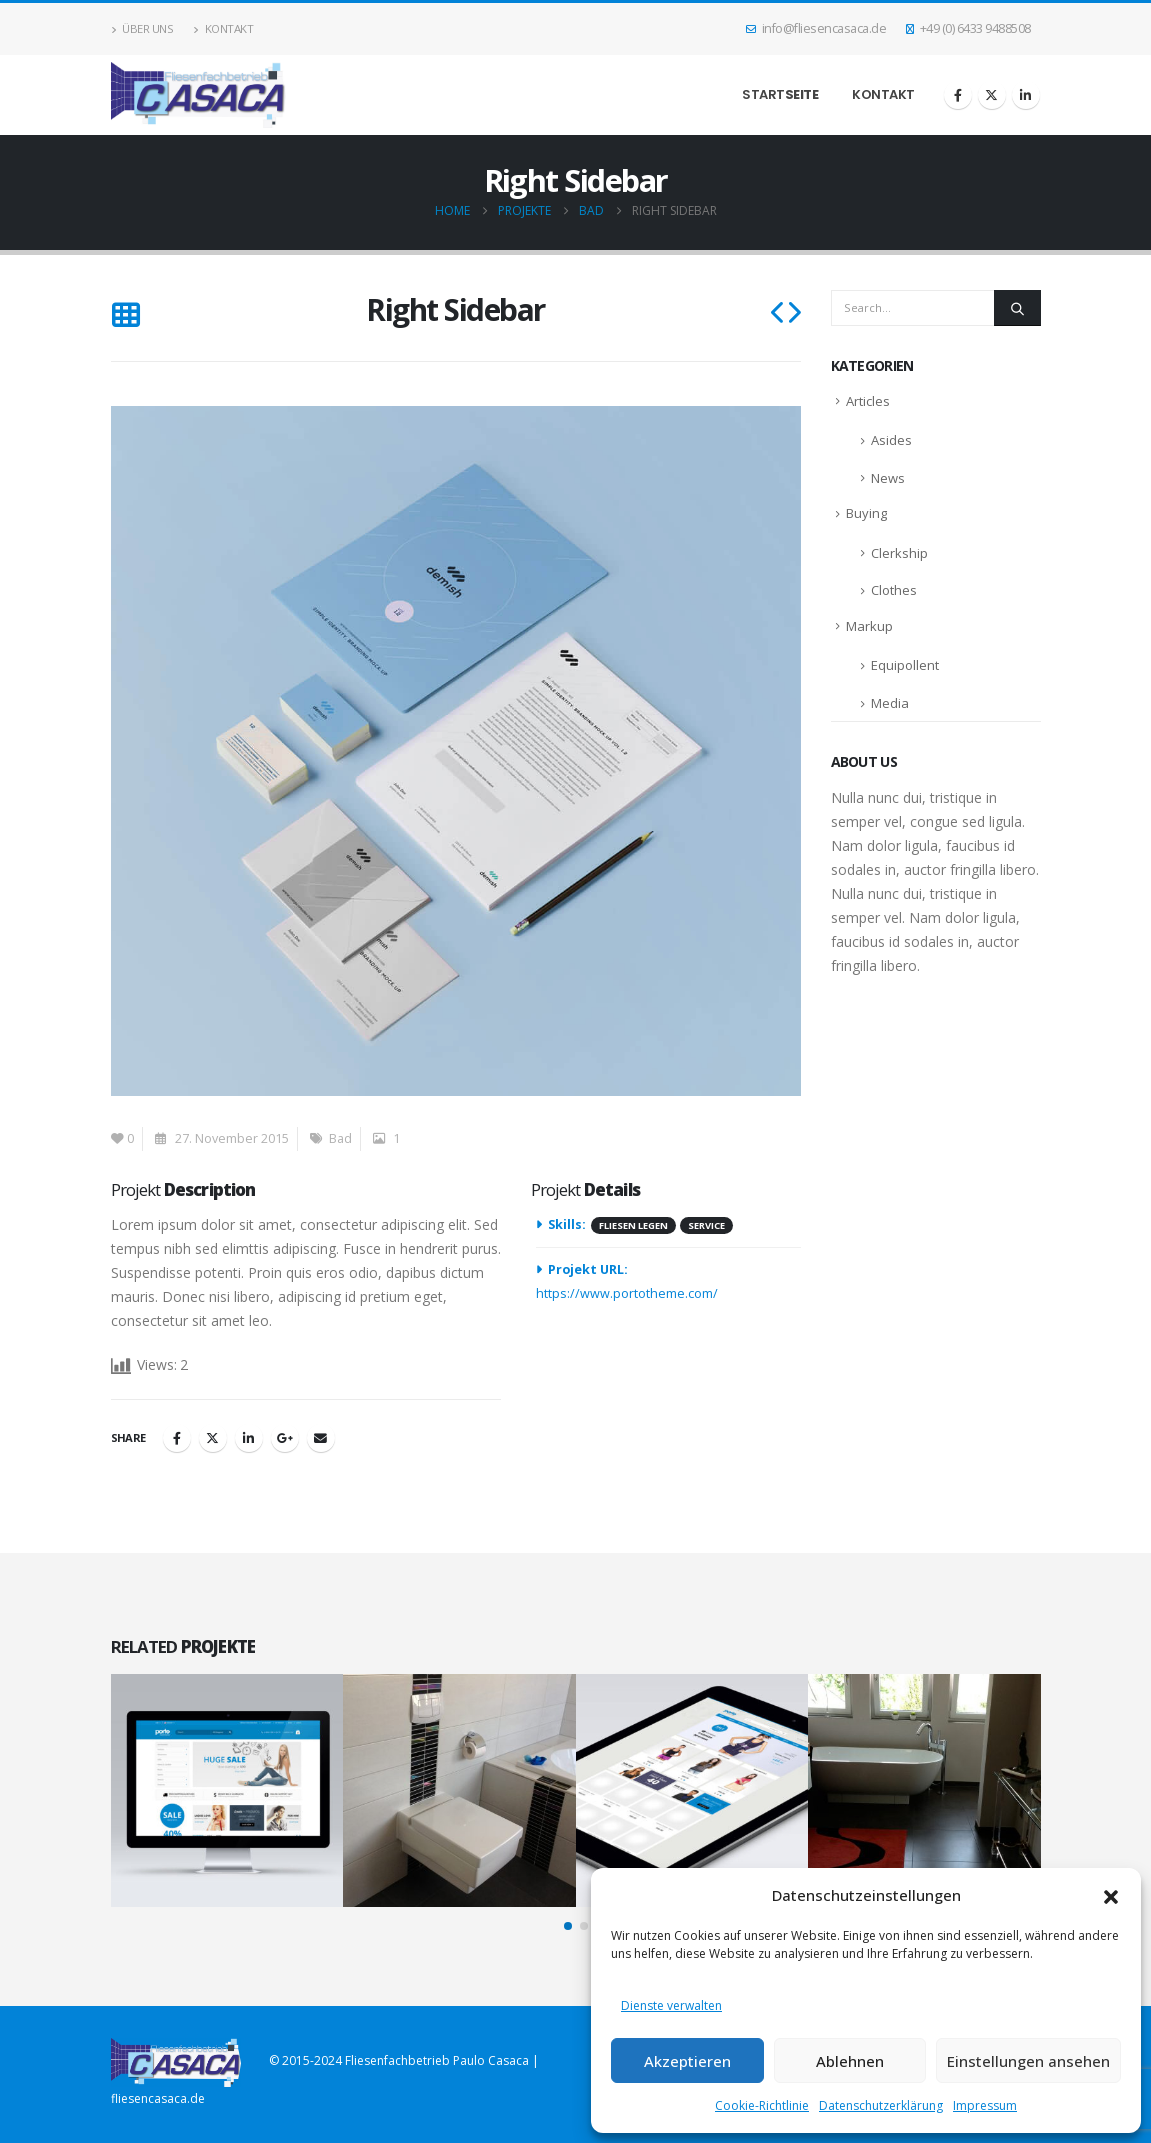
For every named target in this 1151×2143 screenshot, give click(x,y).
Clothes (894, 590)
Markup (869, 626)
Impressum (985, 2105)
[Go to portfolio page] (227, 1790)
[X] (992, 95)
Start (780, 94)
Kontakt (223, 28)
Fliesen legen (633, 1225)
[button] (1111, 1895)
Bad (340, 1138)
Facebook (177, 1438)
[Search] (1017, 308)
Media (890, 703)
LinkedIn (249, 1438)
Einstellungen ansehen (1028, 2061)
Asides (891, 440)
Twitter (213, 1438)
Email (321, 1438)
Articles (868, 401)
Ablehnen (850, 2061)
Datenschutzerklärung (881, 2105)
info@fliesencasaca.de (816, 28)
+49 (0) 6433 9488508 (968, 28)
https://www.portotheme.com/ (627, 1293)
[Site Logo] (198, 95)
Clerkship (899, 553)
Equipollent (905, 665)
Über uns (142, 28)
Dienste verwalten (671, 2005)
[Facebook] (958, 95)
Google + (285, 1438)
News (888, 478)
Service (706, 1225)
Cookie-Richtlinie (762, 2105)
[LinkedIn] (1026, 95)
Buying (866, 513)
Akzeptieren (687, 2061)
